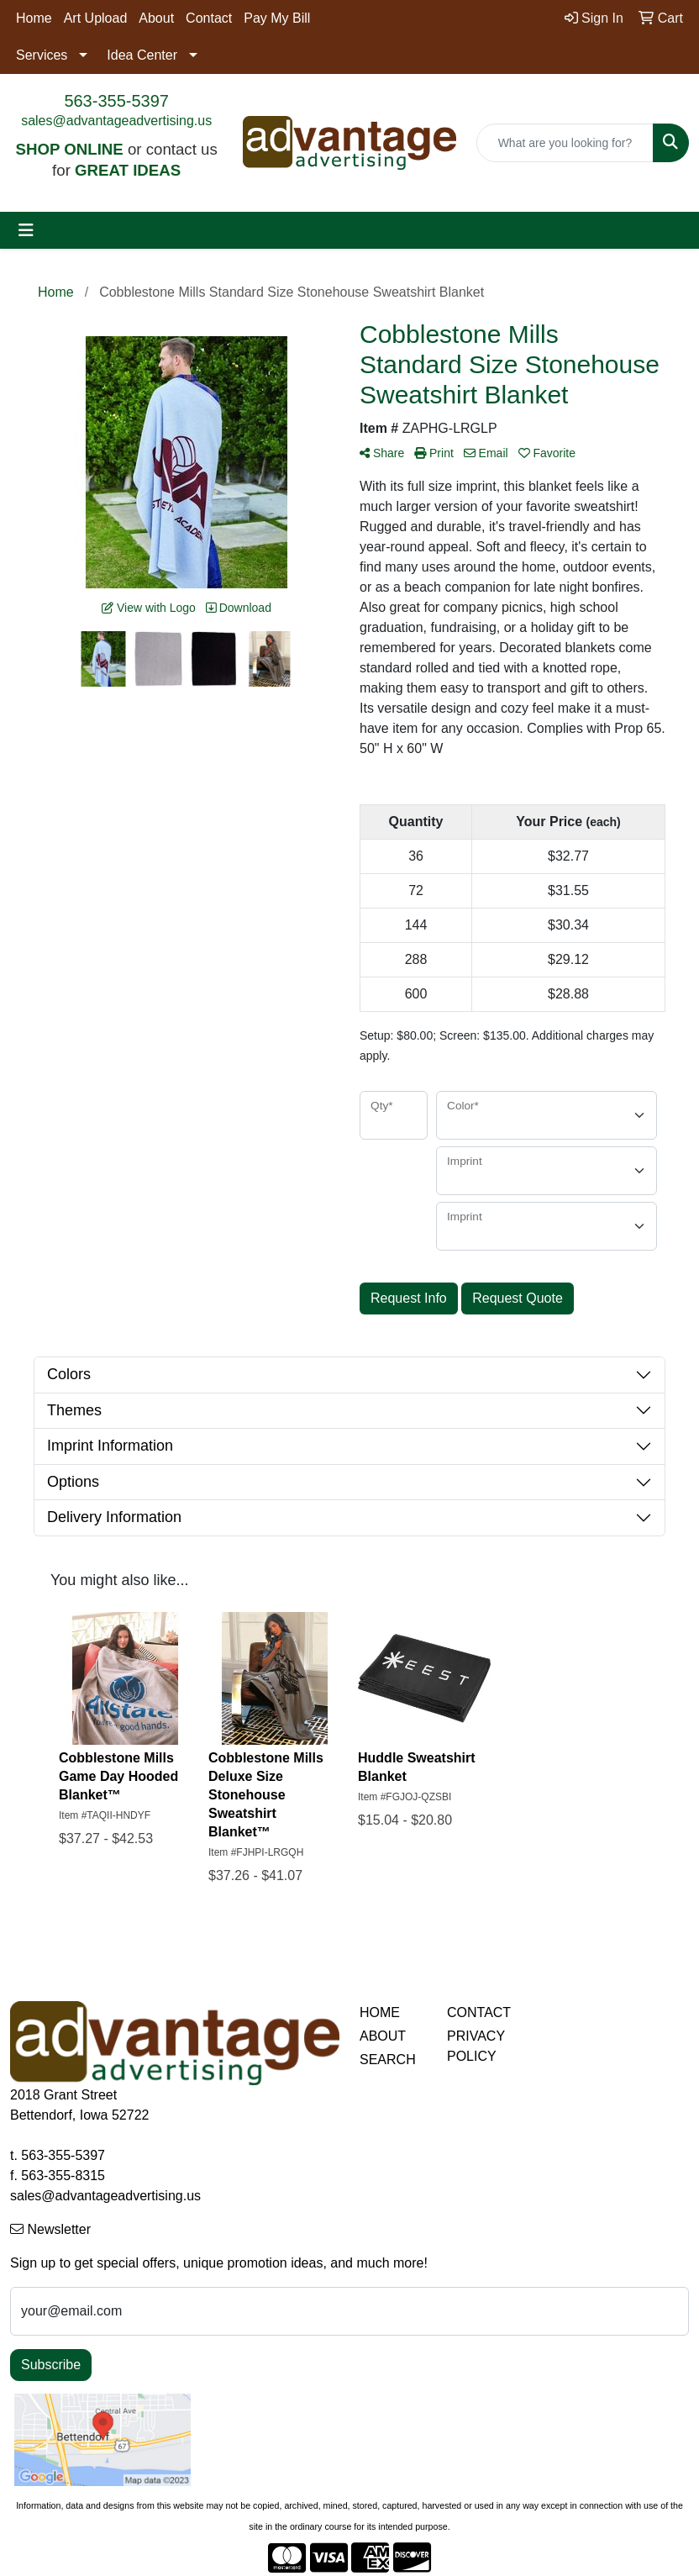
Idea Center (142, 55)
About (156, 18)
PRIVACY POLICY (476, 2046)
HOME (380, 2012)
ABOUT (383, 2036)
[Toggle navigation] (26, 230)
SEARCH (388, 2059)
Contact (209, 18)
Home (34, 18)
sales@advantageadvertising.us (116, 120)
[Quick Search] (565, 143)
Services (41, 55)
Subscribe (51, 2364)
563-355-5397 (116, 101)
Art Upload (96, 18)
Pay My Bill (277, 18)
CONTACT (479, 2012)
